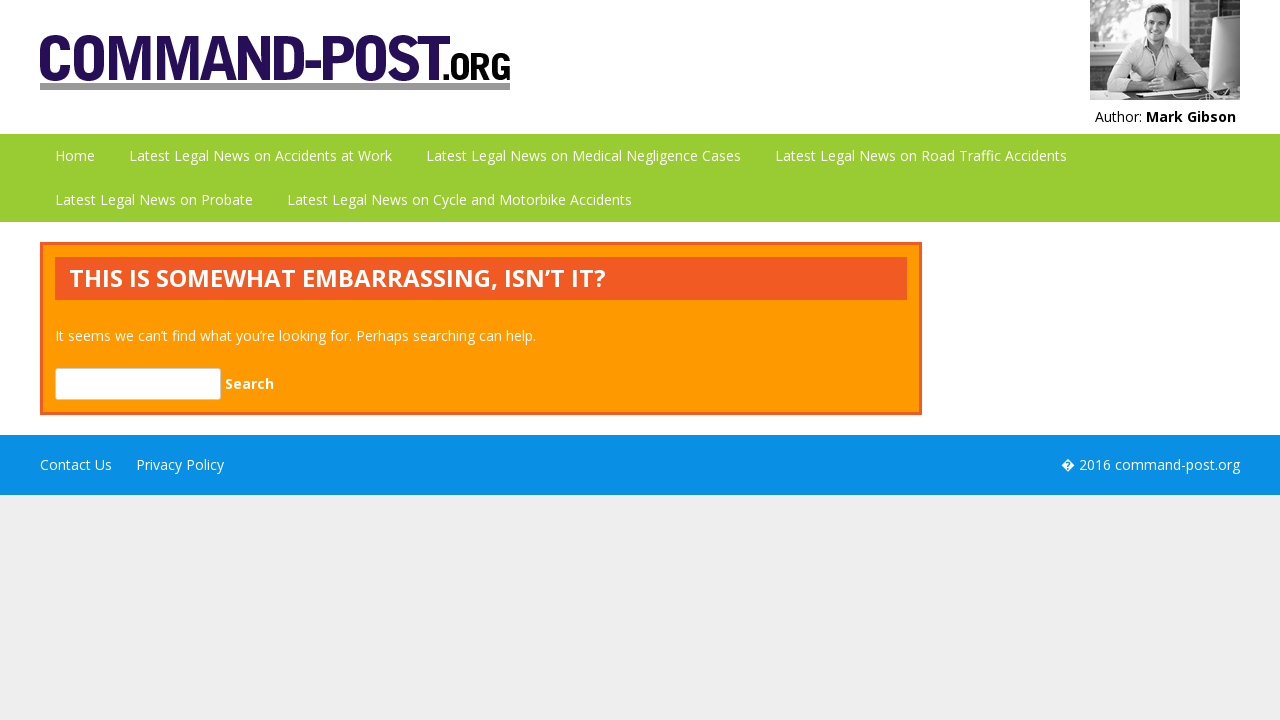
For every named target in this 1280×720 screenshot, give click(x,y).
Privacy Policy (180, 464)
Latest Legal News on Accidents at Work (260, 155)
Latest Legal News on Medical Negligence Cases (583, 155)
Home (75, 155)
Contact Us (76, 464)
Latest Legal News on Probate (154, 199)
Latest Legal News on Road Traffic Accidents (921, 155)
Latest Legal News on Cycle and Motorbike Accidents (459, 199)
